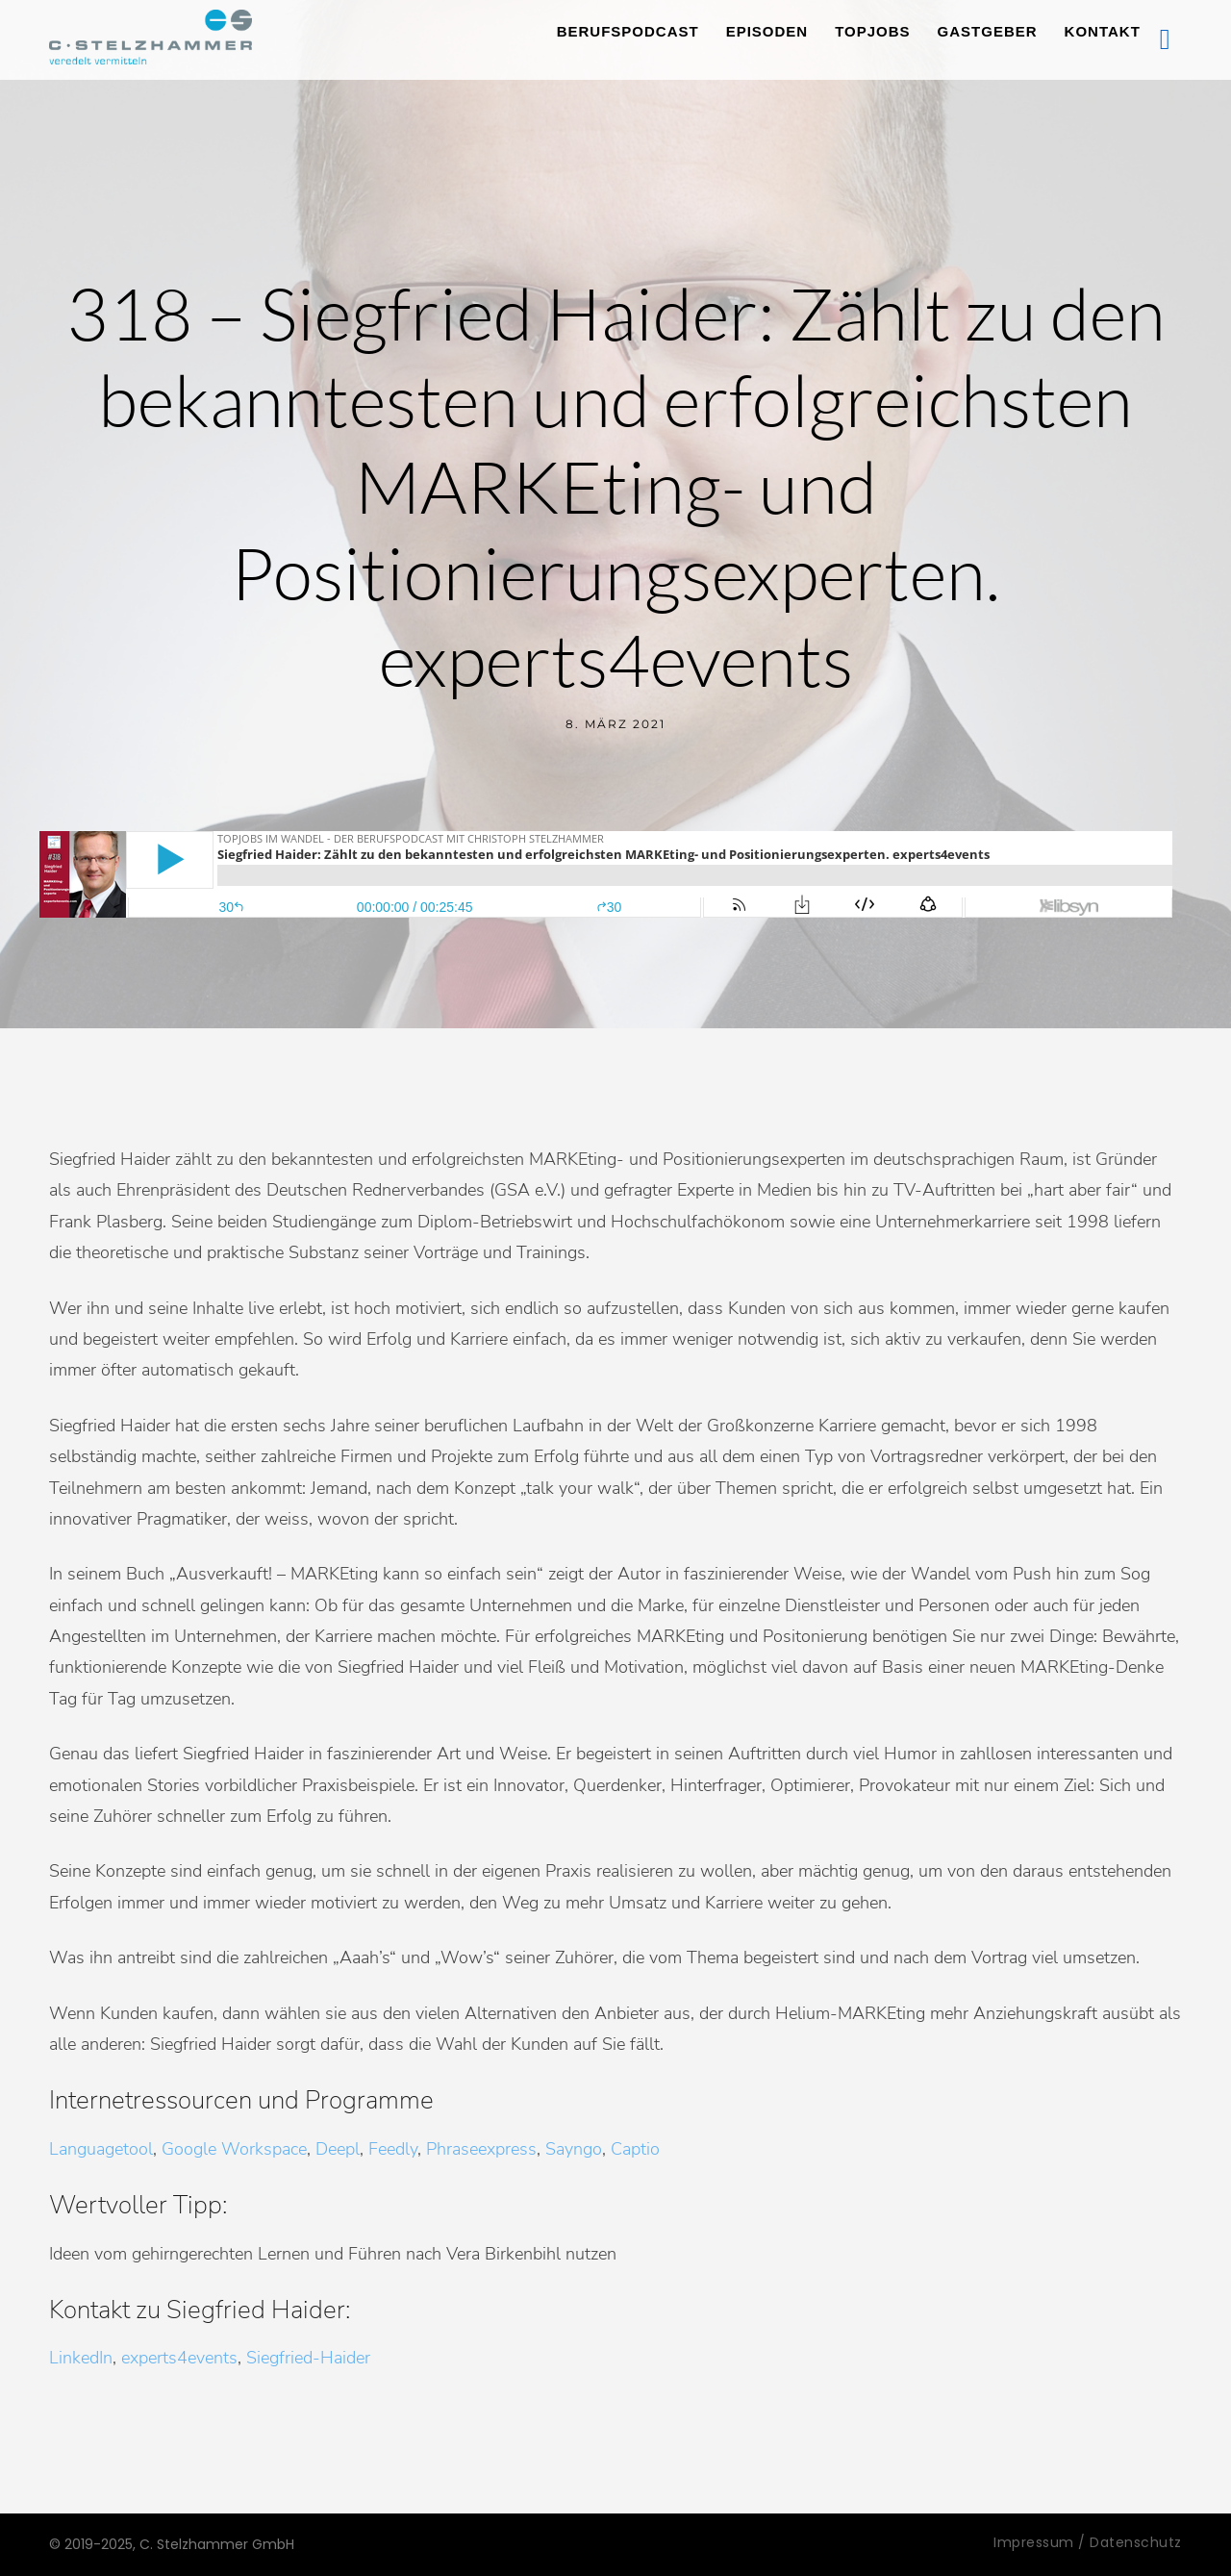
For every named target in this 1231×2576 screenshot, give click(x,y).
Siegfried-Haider (308, 2357)
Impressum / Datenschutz (1087, 2542)
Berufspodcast (628, 31)
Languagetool (101, 2148)
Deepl (337, 2148)
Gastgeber (988, 31)
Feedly (392, 2148)
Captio (635, 2148)
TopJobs (872, 31)
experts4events (179, 2357)
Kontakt (1103, 31)
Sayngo (573, 2148)
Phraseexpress (481, 2148)
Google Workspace (234, 2148)
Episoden (767, 31)
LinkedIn (81, 2357)
